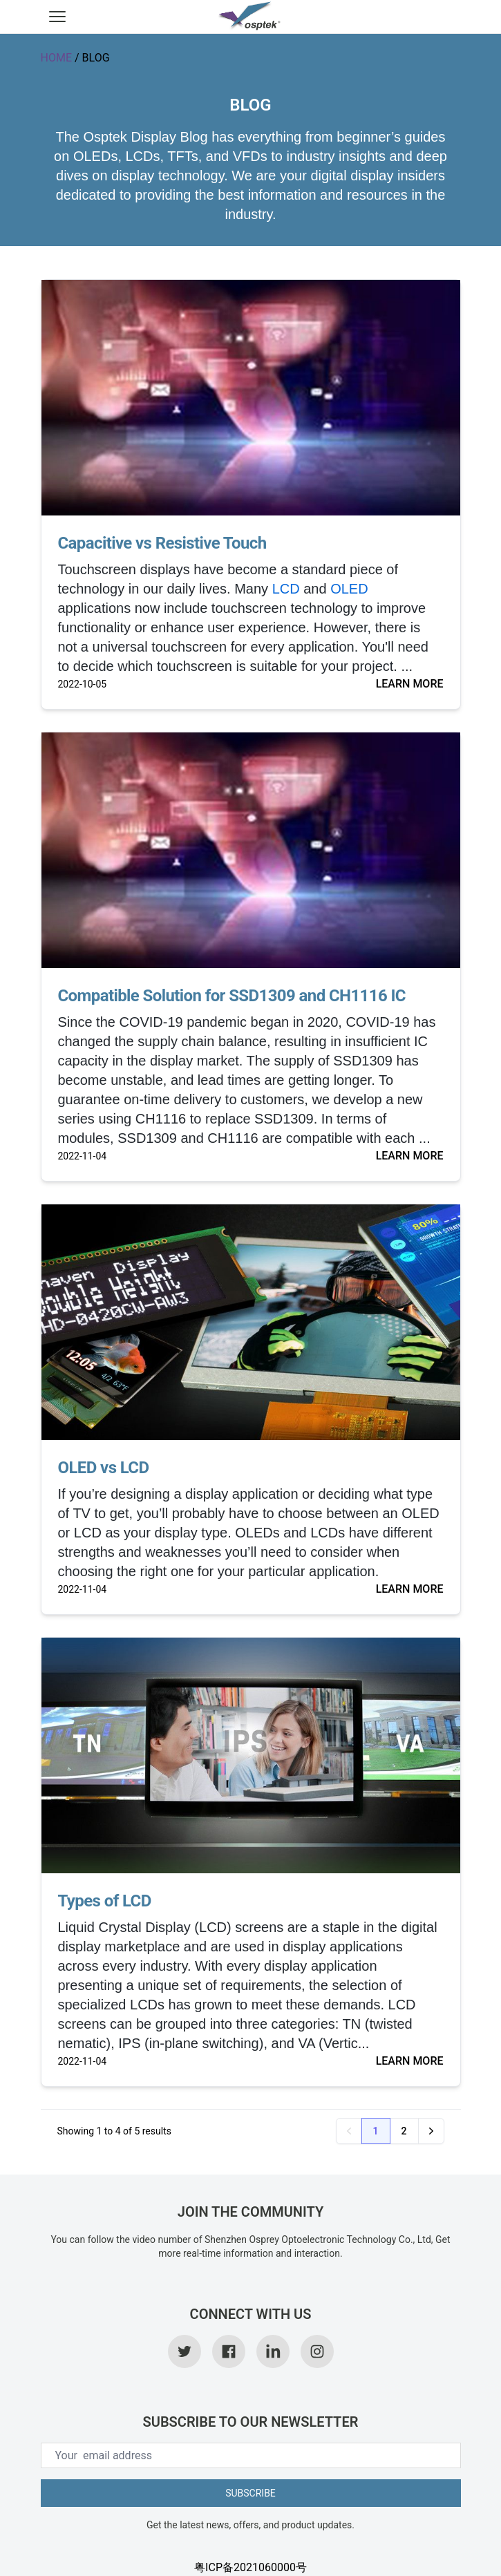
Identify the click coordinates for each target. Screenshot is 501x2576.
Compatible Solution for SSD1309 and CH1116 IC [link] (232, 995)
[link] (250, 16)
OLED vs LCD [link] (103, 1467)
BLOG (96, 57)
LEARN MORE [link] (410, 683)
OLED (349, 588)
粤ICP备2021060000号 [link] (250, 2567)
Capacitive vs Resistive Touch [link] (162, 543)
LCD (286, 588)
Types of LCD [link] (104, 1901)
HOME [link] (56, 57)
